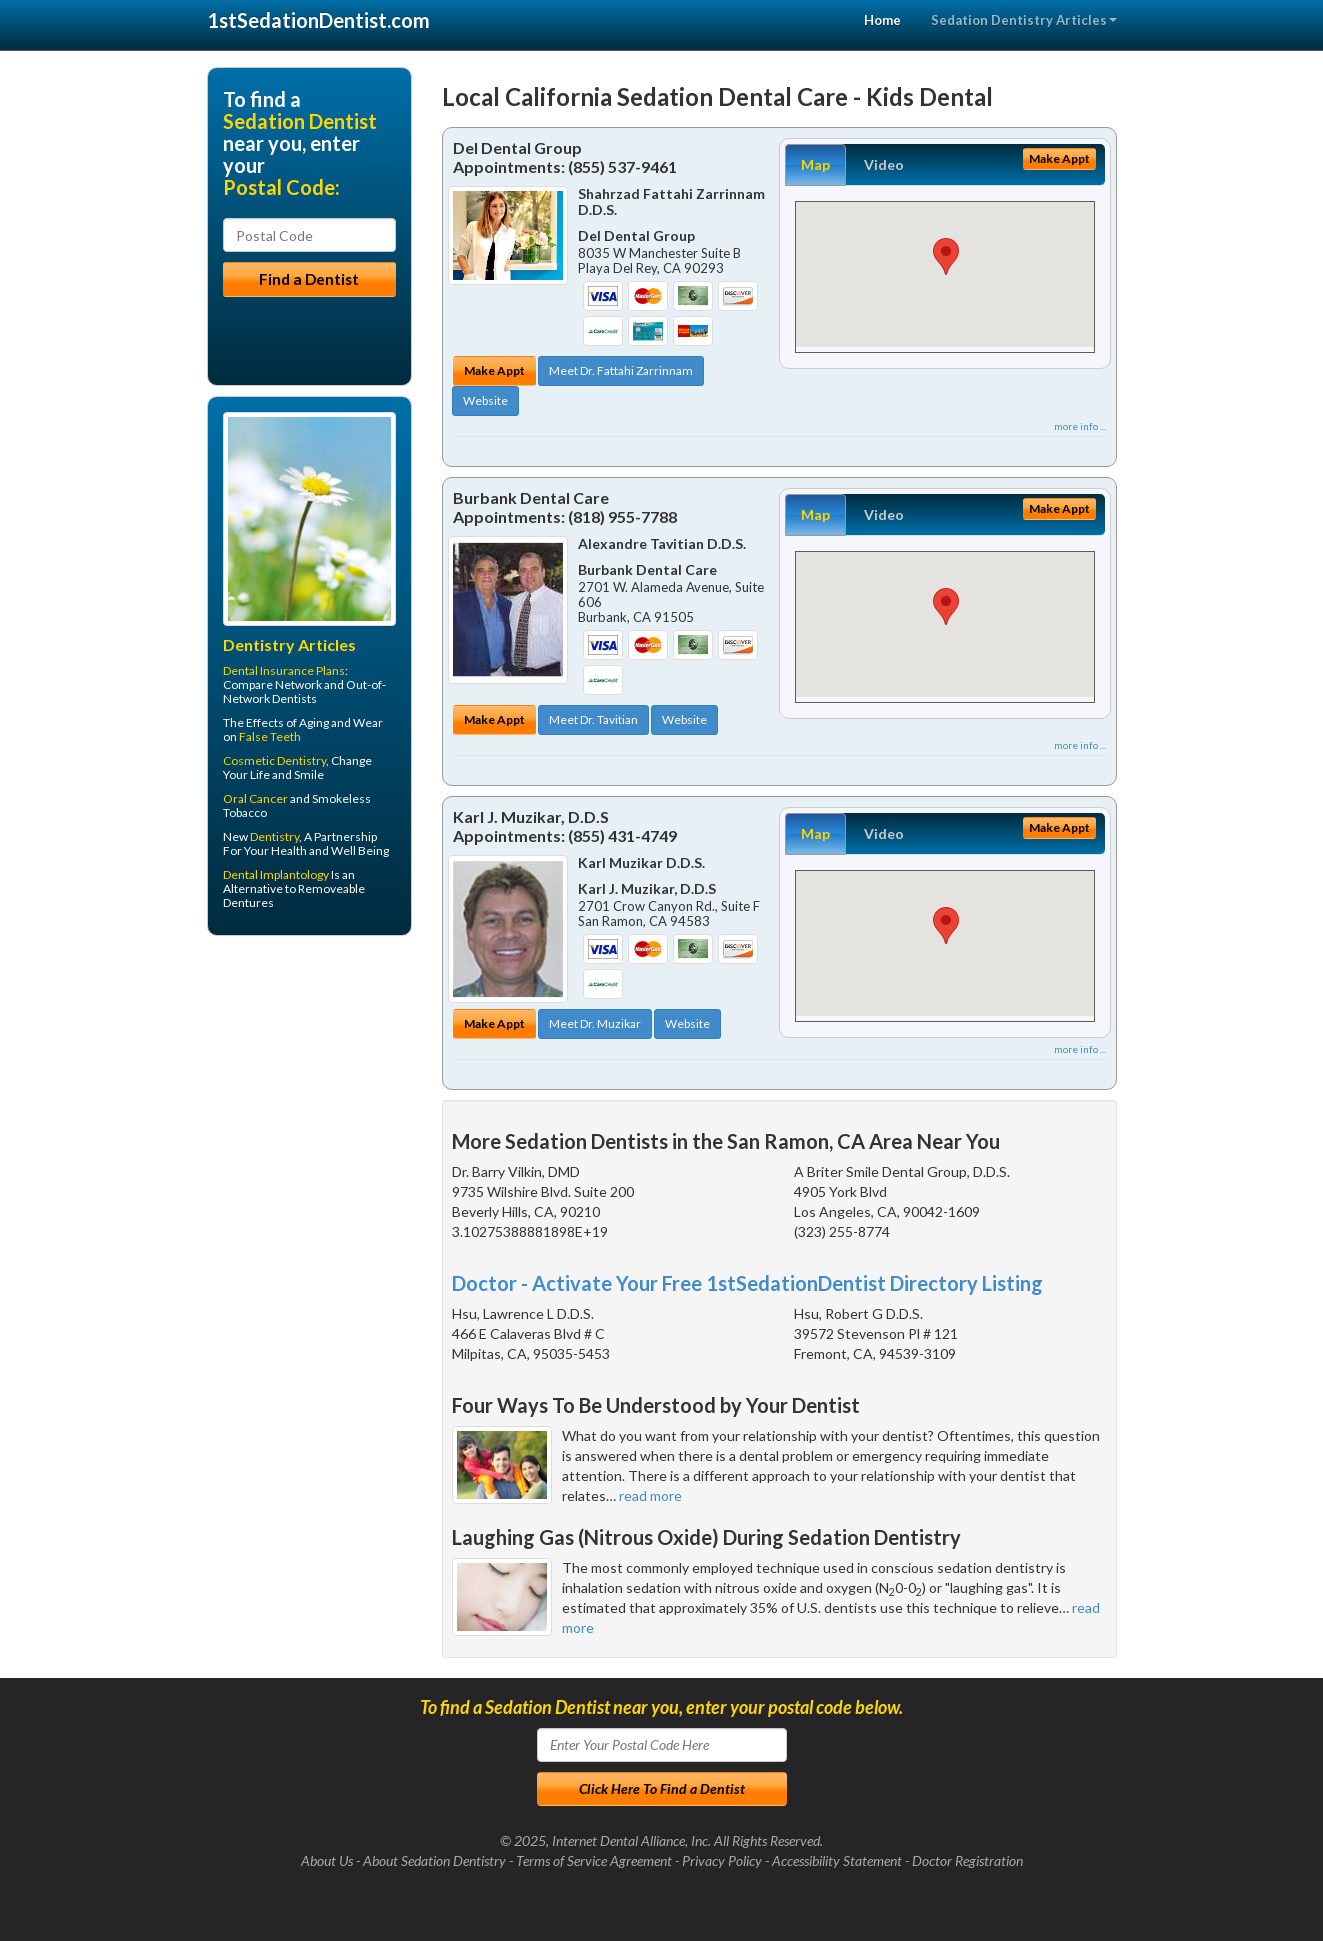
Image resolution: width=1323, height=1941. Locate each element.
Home (882, 20)
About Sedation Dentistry (434, 1860)
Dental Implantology (276, 874)
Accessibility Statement (837, 1860)
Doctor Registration (967, 1860)
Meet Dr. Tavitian (593, 719)
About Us (327, 1860)
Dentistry (274, 836)
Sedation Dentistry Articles (1024, 20)
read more (650, 1495)
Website (485, 400)
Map (815, 164)
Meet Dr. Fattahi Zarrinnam (621, 370)
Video (884, 164)
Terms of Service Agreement (594, 1860)
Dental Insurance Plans (284, 670)
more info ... (1080, 426)
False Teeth (270, 736)
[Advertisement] (309, 1106)
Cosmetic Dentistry (274, 760)
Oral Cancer (255, 798)
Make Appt (494, 370)
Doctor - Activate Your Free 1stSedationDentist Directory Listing (747, 1283)
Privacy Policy (722, 1860)
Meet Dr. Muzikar (595, 1023)
